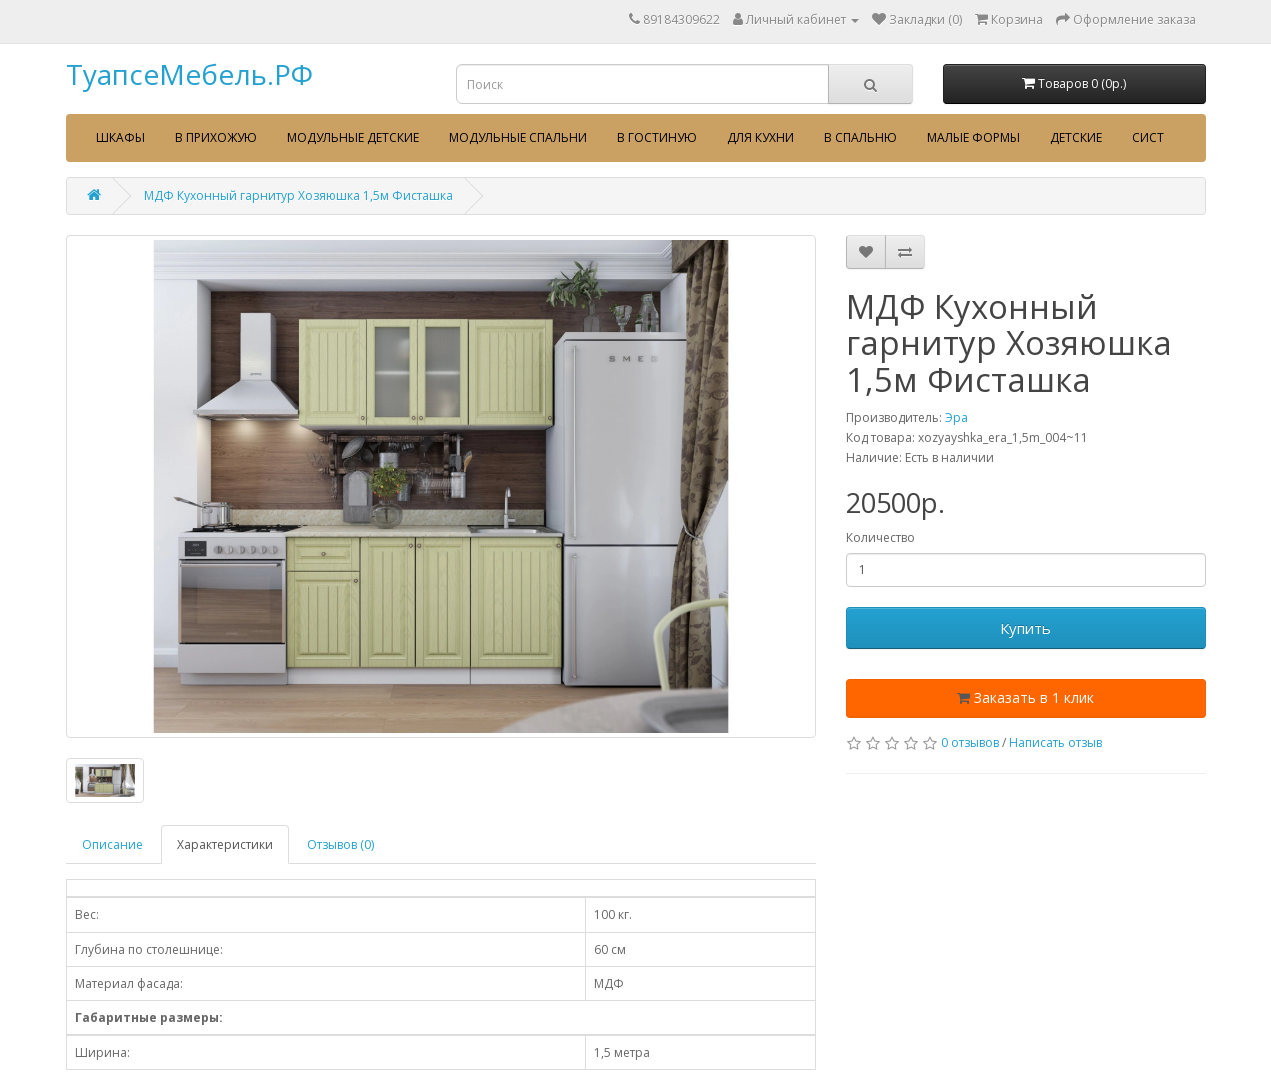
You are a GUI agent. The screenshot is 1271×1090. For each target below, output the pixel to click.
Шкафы (120, 137)
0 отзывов (970, 742)
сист (1148, 137)
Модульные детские (353, 137)
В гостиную (657, 137)
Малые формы (973, 137)
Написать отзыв (1055, 742)
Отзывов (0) (340, 844)
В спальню (860, 137)
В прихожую (216, 137)
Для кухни (760, 137)
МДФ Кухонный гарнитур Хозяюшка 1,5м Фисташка (298, 195)
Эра (956, 417)
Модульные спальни (518, 137)
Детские (1076, 137)
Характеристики (225, 844)
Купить (1025, 628)
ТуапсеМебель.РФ (189, 74)
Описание (112, 844)
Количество (880, 537)
